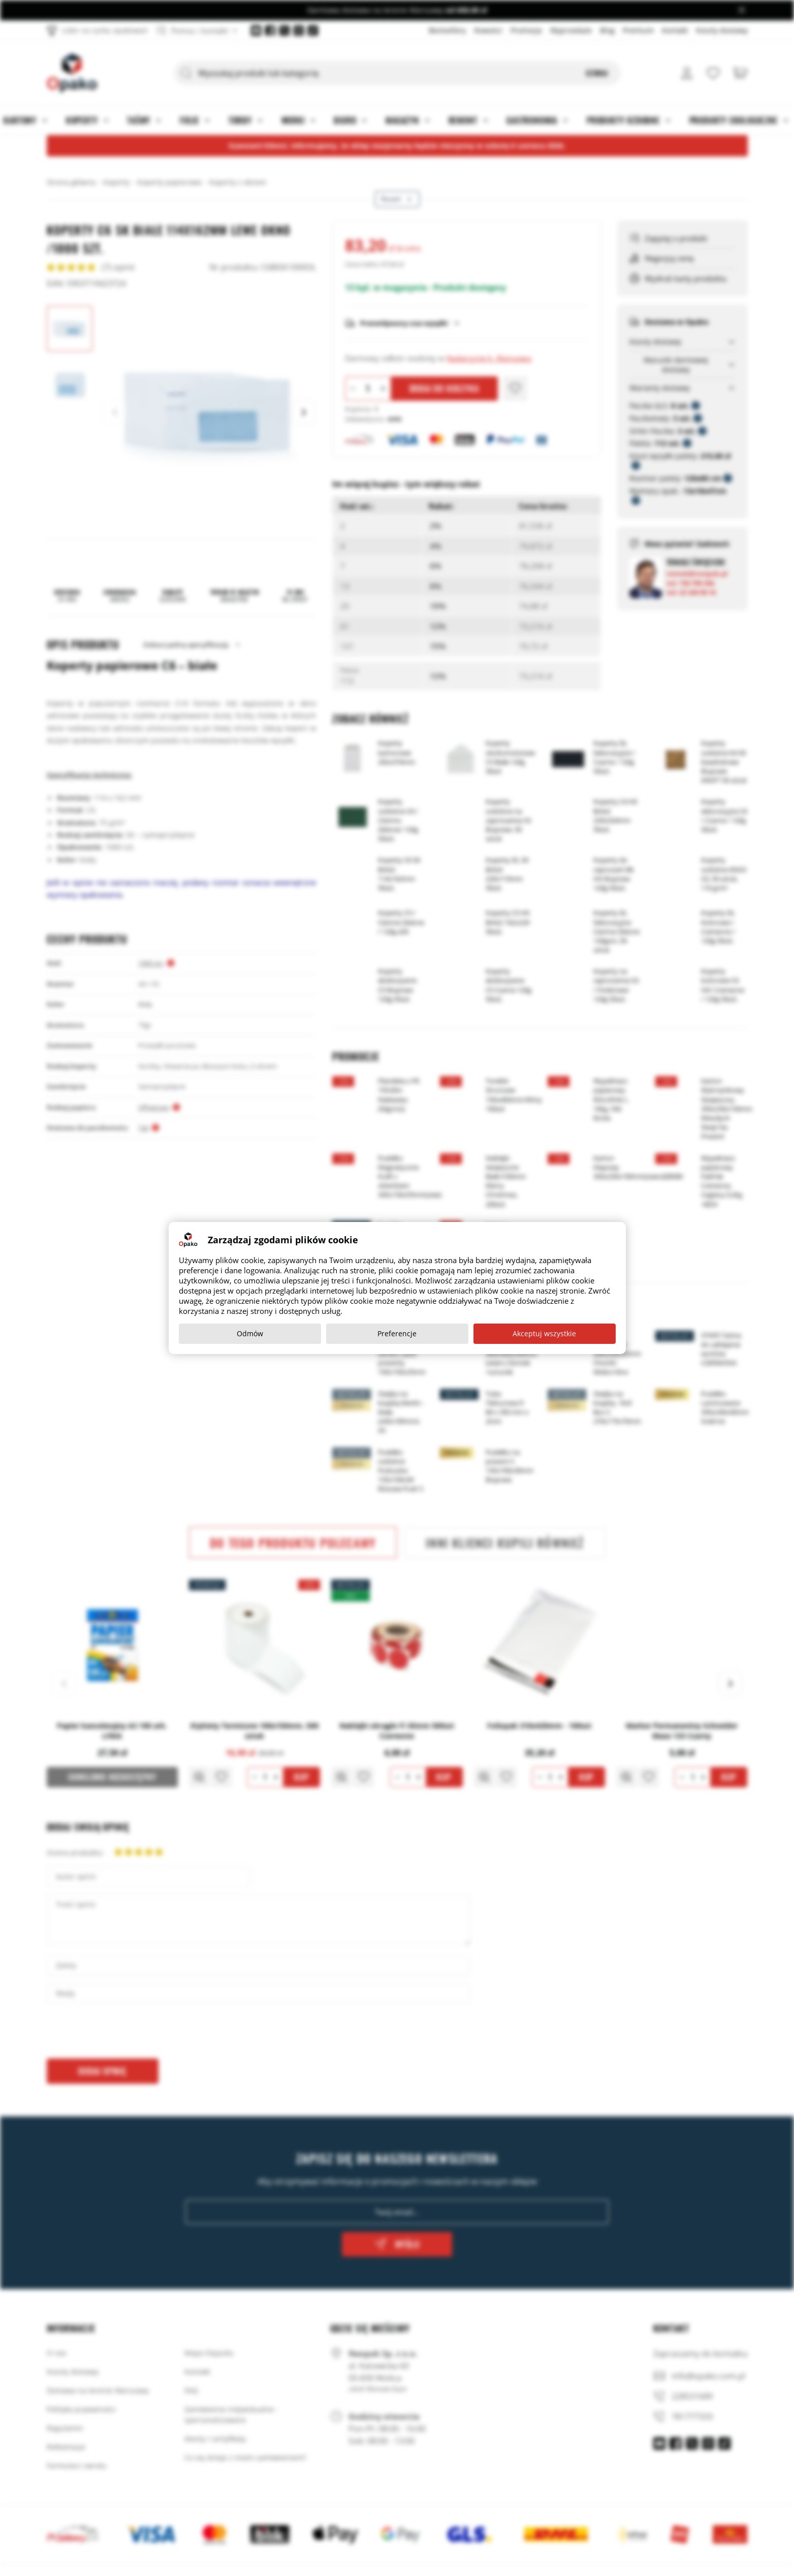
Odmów (250, 1333)
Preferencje (397, 1333)
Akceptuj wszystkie (544, 1333)
